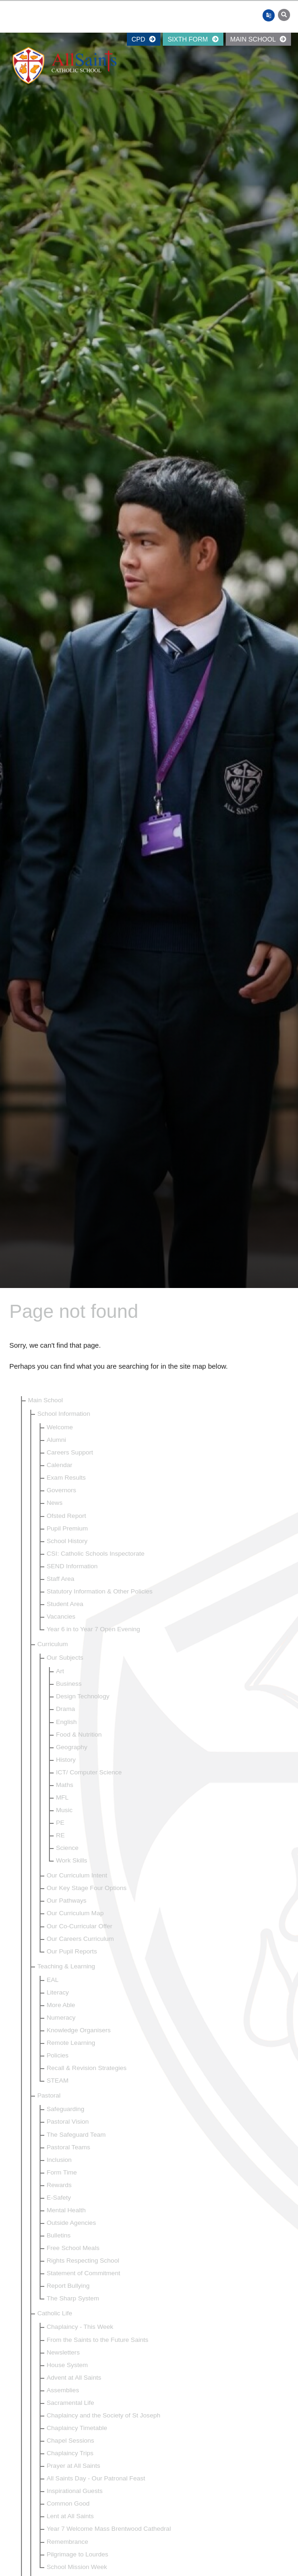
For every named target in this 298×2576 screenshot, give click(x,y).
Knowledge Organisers (79, 2030)
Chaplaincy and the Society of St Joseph (103, 2415)
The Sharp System (73, 2298)
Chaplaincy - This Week (80, 2326)
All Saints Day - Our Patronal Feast (96, 2478)
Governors (61, 1490)
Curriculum (52, 1644)
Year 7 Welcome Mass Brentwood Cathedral (109, 2528)
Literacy (58, 1992)
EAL (53, 1979)
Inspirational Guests (75, 2490)
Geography (71, 1747)
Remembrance (67, 2541)
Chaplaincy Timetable (77, 2427)
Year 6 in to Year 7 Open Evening (93, 1629)
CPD (144, 39)
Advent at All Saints (74, 2377)
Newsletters (63, 2352)
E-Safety (59, 2197)
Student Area (65, 1603)
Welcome (60, 1427)
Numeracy (61, 2017)
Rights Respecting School (83, 2260)
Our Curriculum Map (75, 1913)
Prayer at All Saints (73, 2465)
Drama (65, 1708)
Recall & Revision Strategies (86, 2067)
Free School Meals (73, 2247)
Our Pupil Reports (72, 1951)
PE (60, 1822)
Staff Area (60, 1578)
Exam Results (66, 1477)
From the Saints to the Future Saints (97, 2339)
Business (69, 1683)
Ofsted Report (66, 1515)
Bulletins (58, 2235)
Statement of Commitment (83, 2273)
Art (60, 1671)
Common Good (68, 2503)
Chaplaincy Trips (70, 2453)
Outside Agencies (71, 2222)
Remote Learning (71, 2042)
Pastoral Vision (68, 2121)
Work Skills (71, 1860)
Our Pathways (66, 1900)
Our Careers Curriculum (80, 1938)
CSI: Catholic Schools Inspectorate (96, 1553)
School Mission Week (77, 2566)
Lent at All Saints (70, 2516)
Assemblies (63, 2390)
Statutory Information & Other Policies (99, 1591)
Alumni (56, 1439)
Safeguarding (65, 2108)
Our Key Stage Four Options (86, 1887)
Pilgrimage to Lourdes (77, 2554)
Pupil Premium (67, 1528)
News (54, 1502)
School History (67, 1540)
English (66, 1721)
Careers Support (70, 1452)
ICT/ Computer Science (89, 1772)
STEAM (58, 2080)
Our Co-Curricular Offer (79, 1926)
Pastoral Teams (68, 2147)
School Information (63, 1413)
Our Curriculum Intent (77, 1875)
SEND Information (72, 1566)
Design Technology (83, 1696)
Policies (58, 2055)
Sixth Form (192, 39)
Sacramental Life (70, 2402)
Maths (64, 1784)
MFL (62, 1797)
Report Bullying (68, 2285)
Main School (258, 39)
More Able (61, 2004)
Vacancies (61, 1616)
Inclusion (59, 2159)
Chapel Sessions (70, 2440)
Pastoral (49, 2095)
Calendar (59, 1464)
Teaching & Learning (66, 1966)
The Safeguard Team (76, 2134)
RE (60, 1835)
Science (67, 1847)
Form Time (62, 2172)
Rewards (59, 2184)
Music (64, 1810)
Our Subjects (65, 1657)
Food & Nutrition (79, 1734)
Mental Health (66, 2210)
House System (67, 2364)
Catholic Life (54, 2313)
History (66, 1759)
